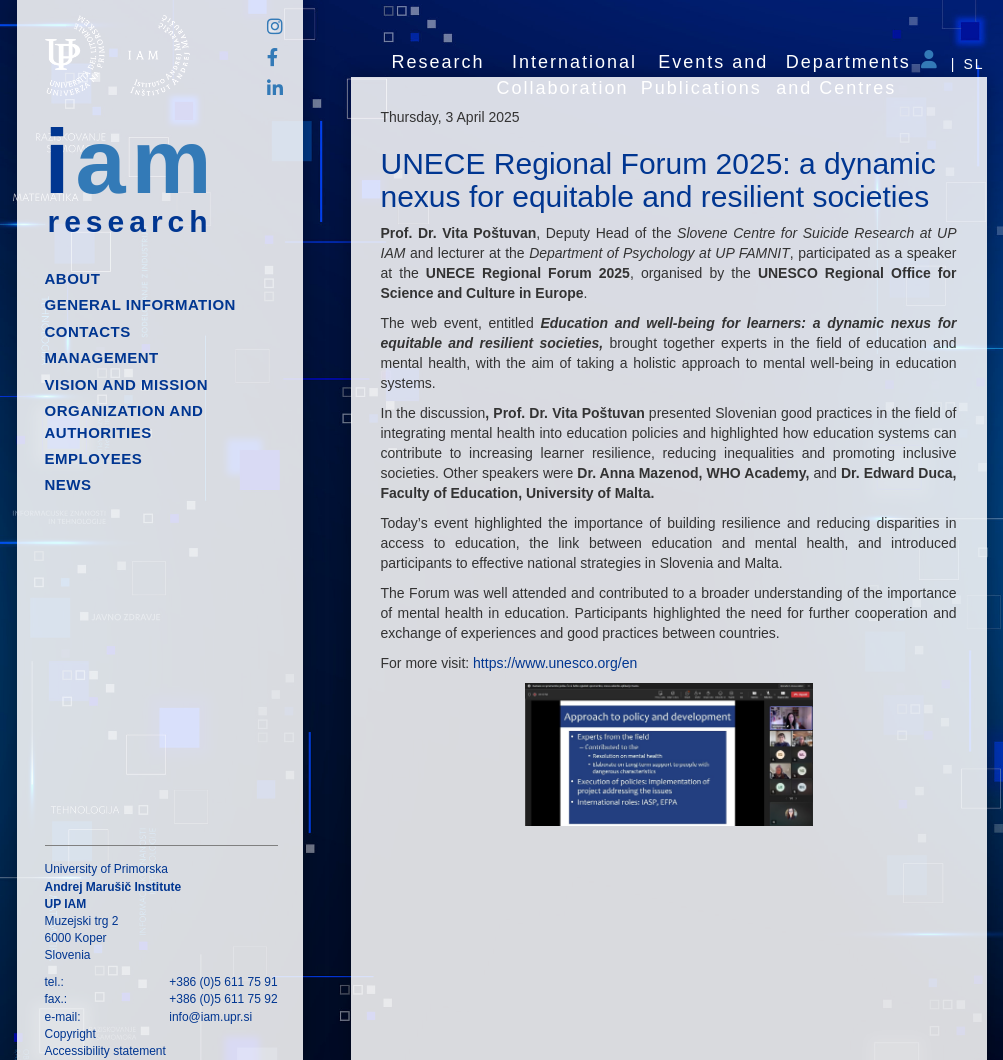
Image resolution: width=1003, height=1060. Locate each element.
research (130, 222)
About (73, 278)
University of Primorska (106, 869)
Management (102, 357)
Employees (94, 458)
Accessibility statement (105, 1051)
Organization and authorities (124, 421)
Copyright (70, 1034)
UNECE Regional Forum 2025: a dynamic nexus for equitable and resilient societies (658, 180)
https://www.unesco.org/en (555, 663)
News (68, 484)
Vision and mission (126, 384)
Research (438, 62)
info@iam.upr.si (210, 1017)
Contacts (88, 331)
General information (140, 304)
